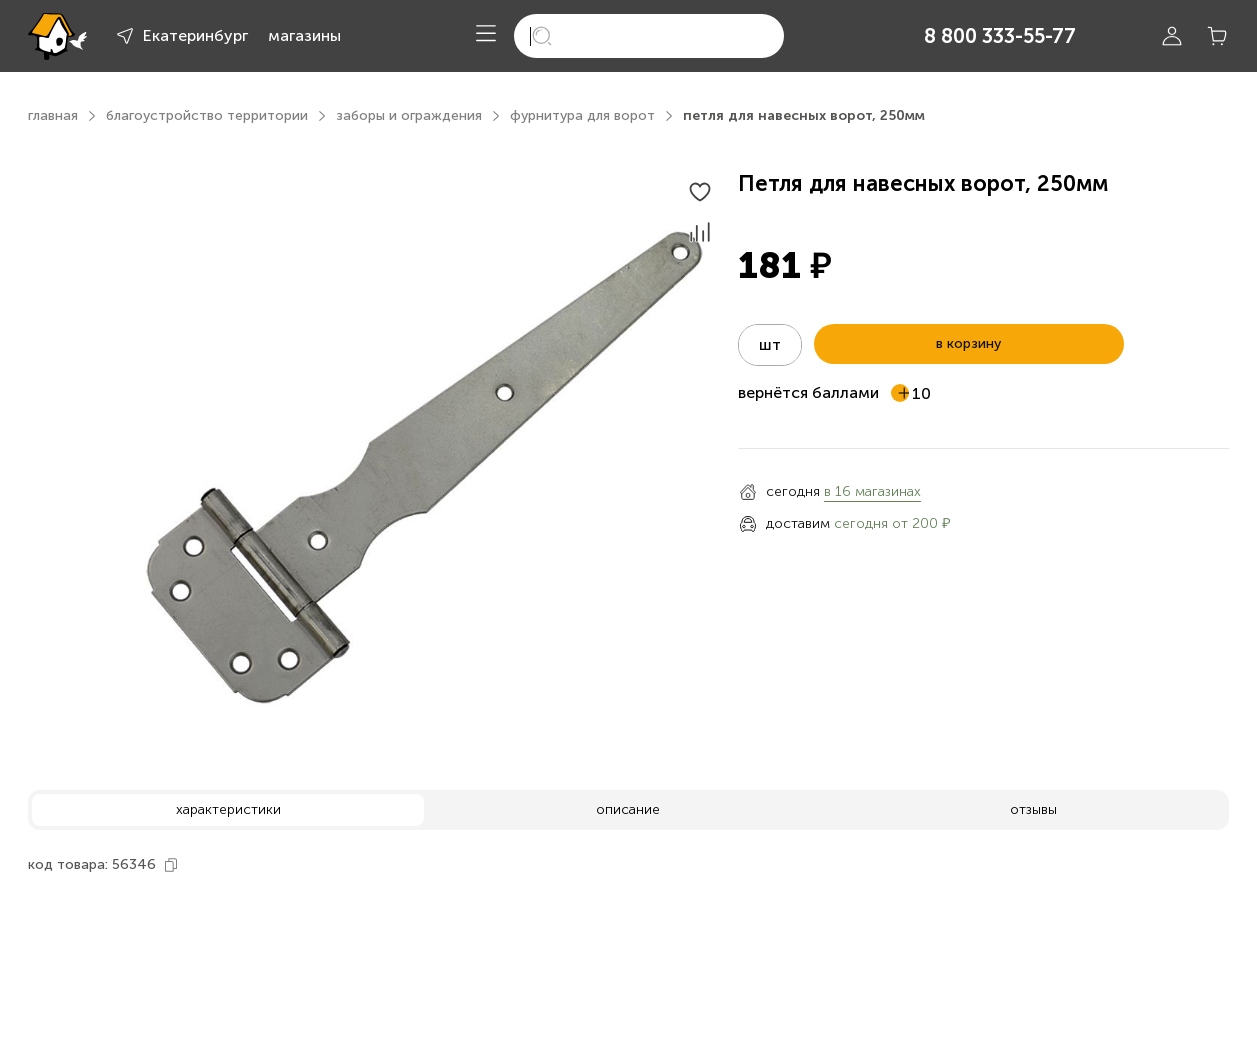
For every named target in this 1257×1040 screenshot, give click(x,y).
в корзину (968, 343)
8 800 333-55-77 (1000, 36)
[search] (649, 36)
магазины (304, 35)
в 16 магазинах (872, 491)
